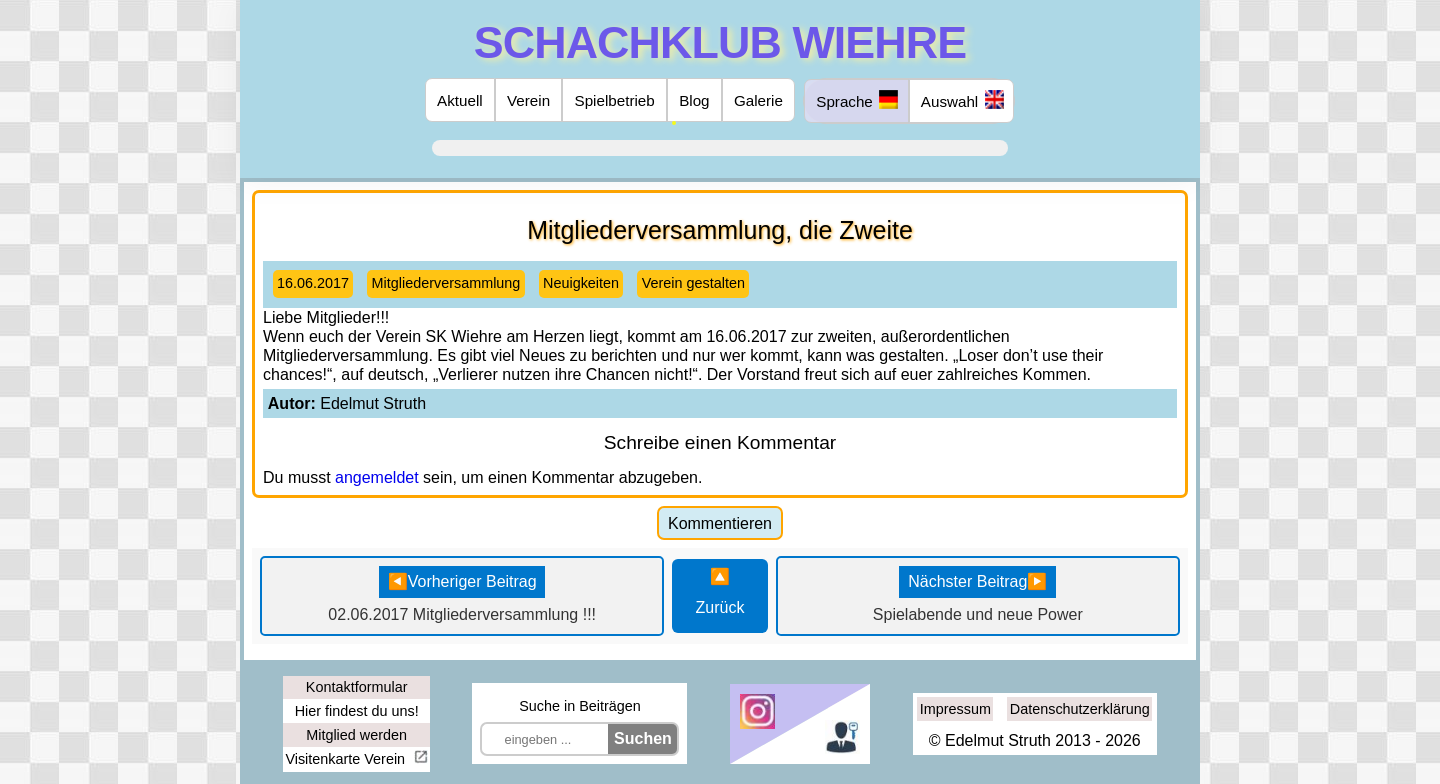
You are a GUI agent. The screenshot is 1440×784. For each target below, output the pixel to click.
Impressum (955, 709)
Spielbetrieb (615, 100)
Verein (528, 100)
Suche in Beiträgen (580, 706)
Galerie (758, 100)
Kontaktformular (357, 687)
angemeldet (377, 477)
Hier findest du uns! (357, 711)
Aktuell (460, 100)
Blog (694, 100)
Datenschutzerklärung (1080, 709)
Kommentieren (720, 523)
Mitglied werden (356, 735)
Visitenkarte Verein (347, 759)
